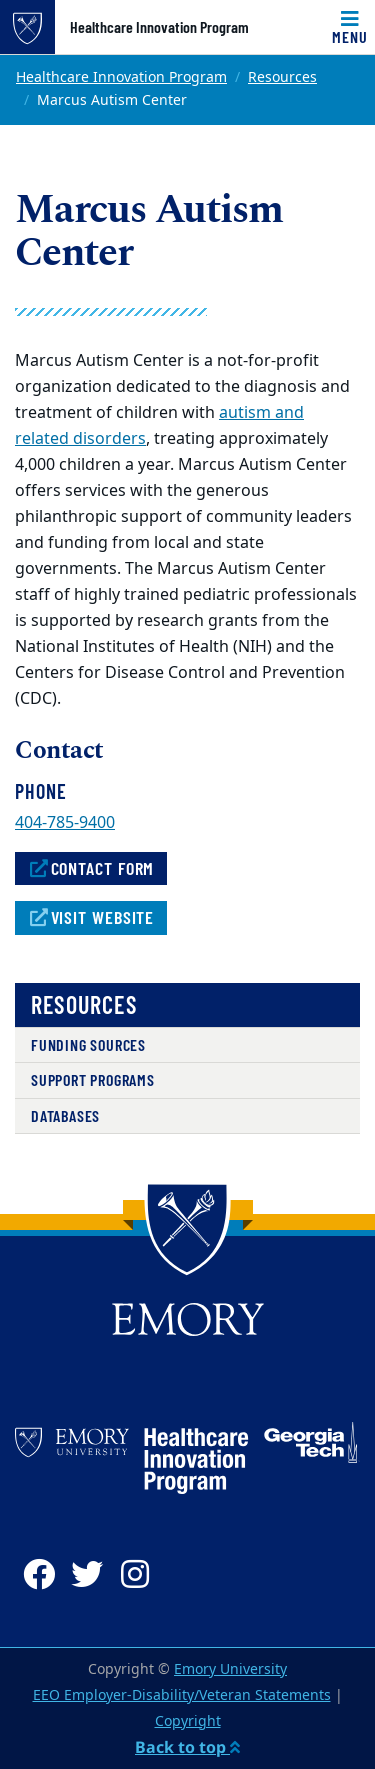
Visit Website (91, 917)
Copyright (188, 1721)
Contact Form (91, 868)
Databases (65, 1115)
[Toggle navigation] (350, 27)
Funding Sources (88, 1044)
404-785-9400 (65, 823)
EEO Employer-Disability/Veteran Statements (182, 1695)
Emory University (230, 1669)
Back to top (187, 1747)
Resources (282, 77)
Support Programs (93, 1079)
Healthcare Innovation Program (159, 27)
